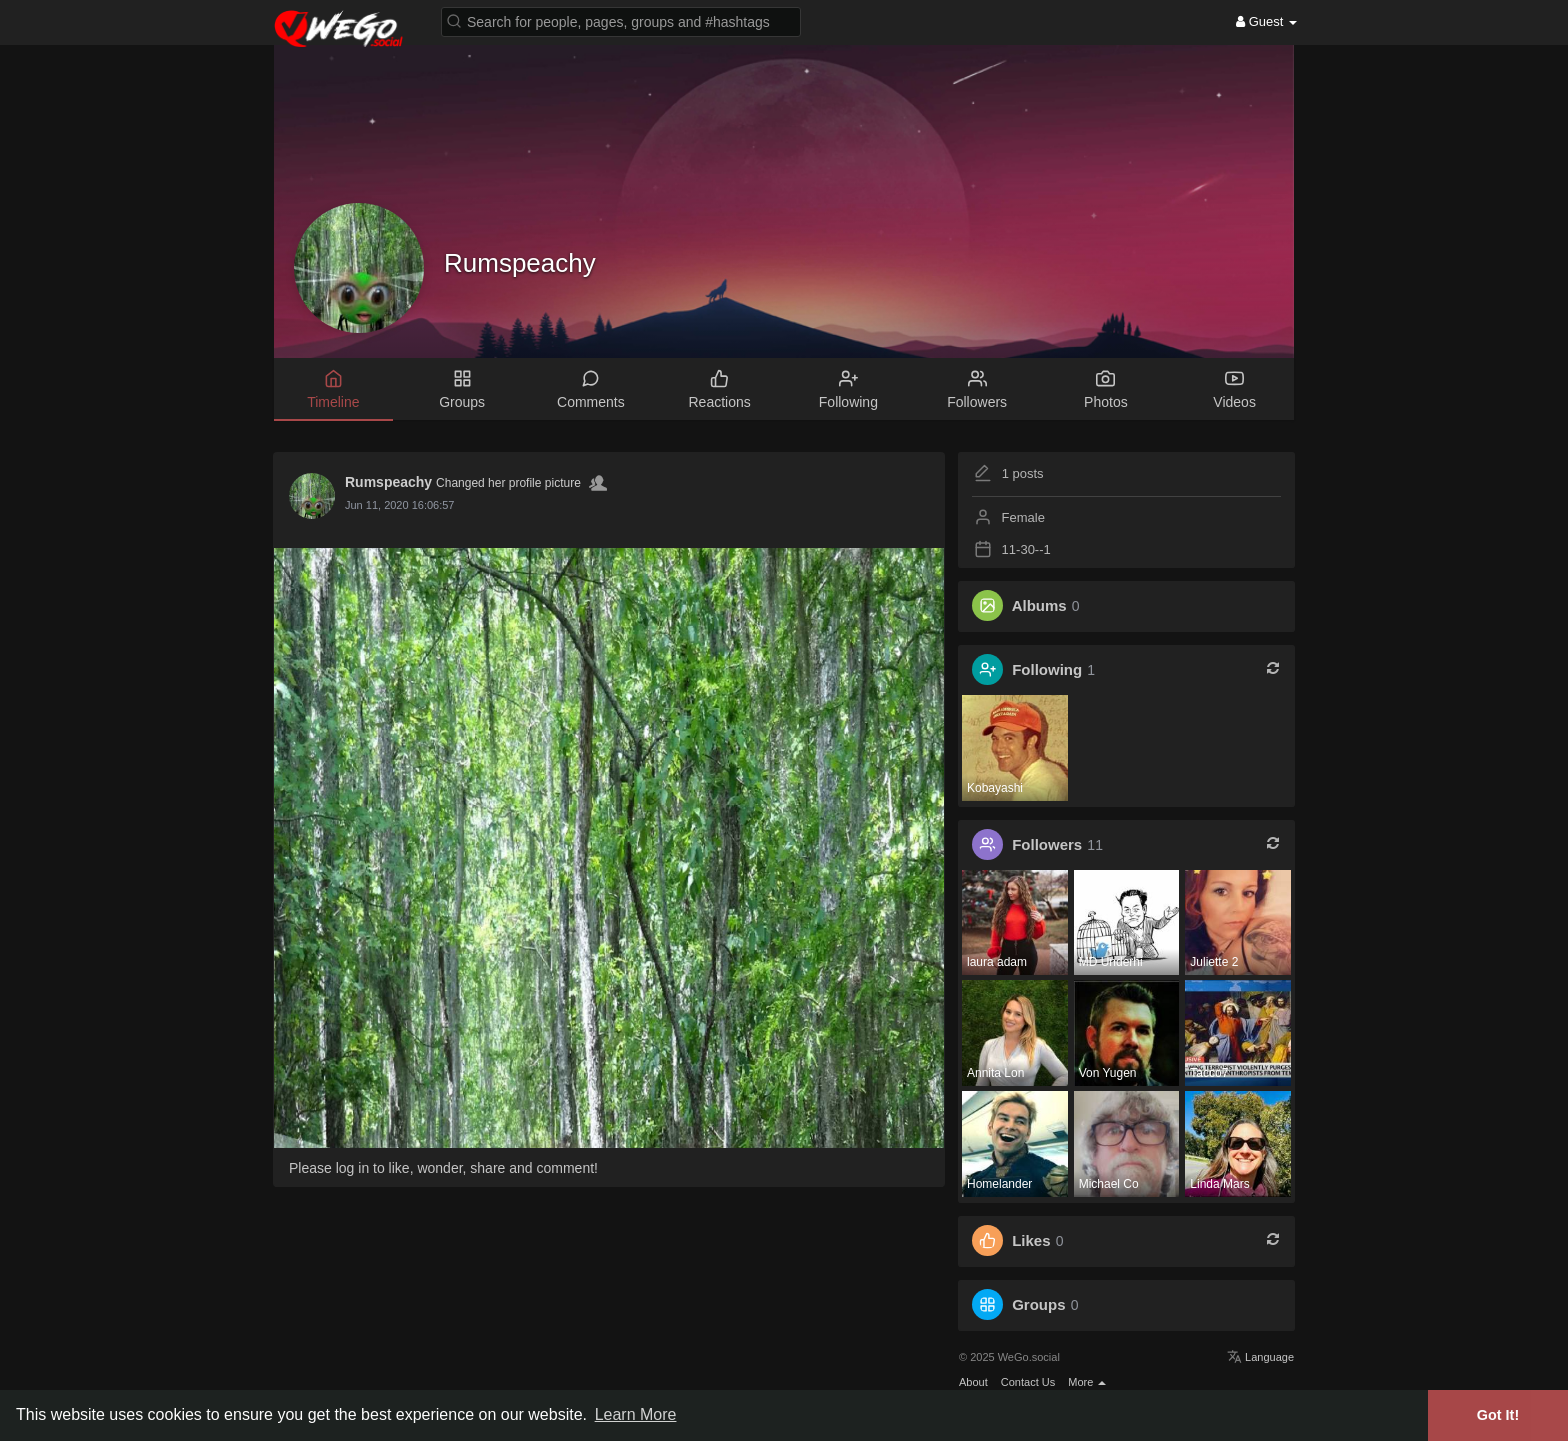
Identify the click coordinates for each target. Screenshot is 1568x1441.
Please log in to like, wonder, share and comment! (443, 1168)
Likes (1031, 1240)
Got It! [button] (1498, 1415)
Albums (1039, 605)
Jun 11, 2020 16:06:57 (399, 505)
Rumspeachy (520, 263)
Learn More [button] (636, 1414)
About (973, 1382)
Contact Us (1028, 1382)
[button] (621, 20)
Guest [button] (1266, 21)
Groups (1038, 1304)
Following (1047, 669)
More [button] (1087, 1382)
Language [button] (1260, 1357)
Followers (1047, 844)
